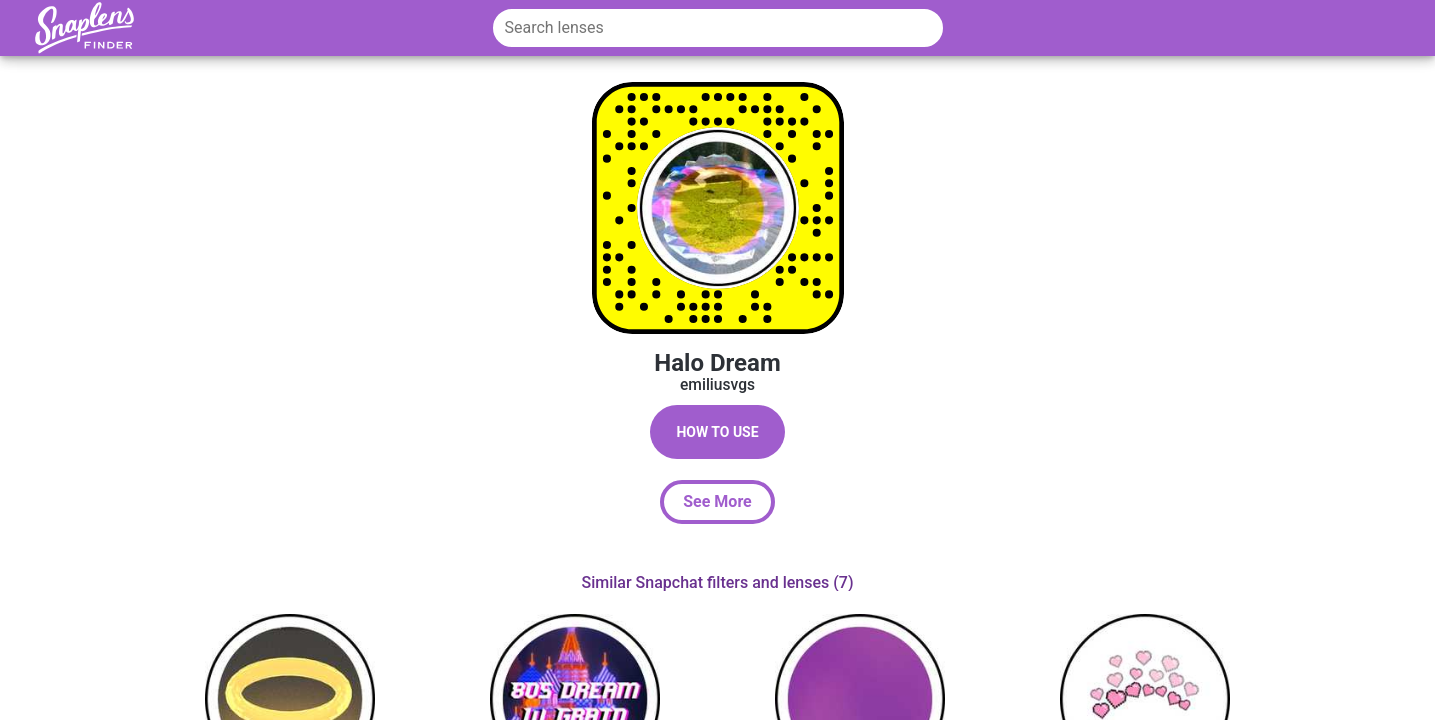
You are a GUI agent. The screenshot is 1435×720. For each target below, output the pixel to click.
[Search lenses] (718, 28)
